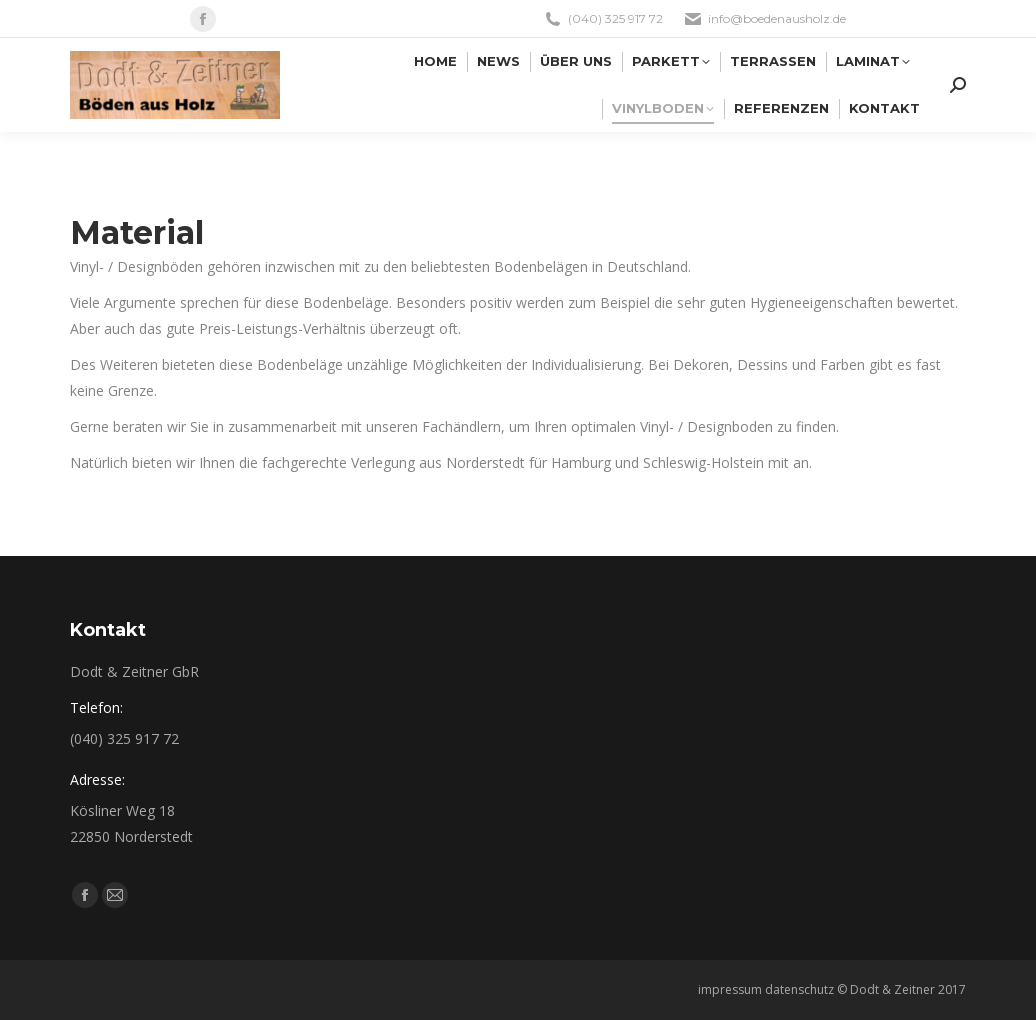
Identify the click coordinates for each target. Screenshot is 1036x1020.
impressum (730, 989)
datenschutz (799, 989)
